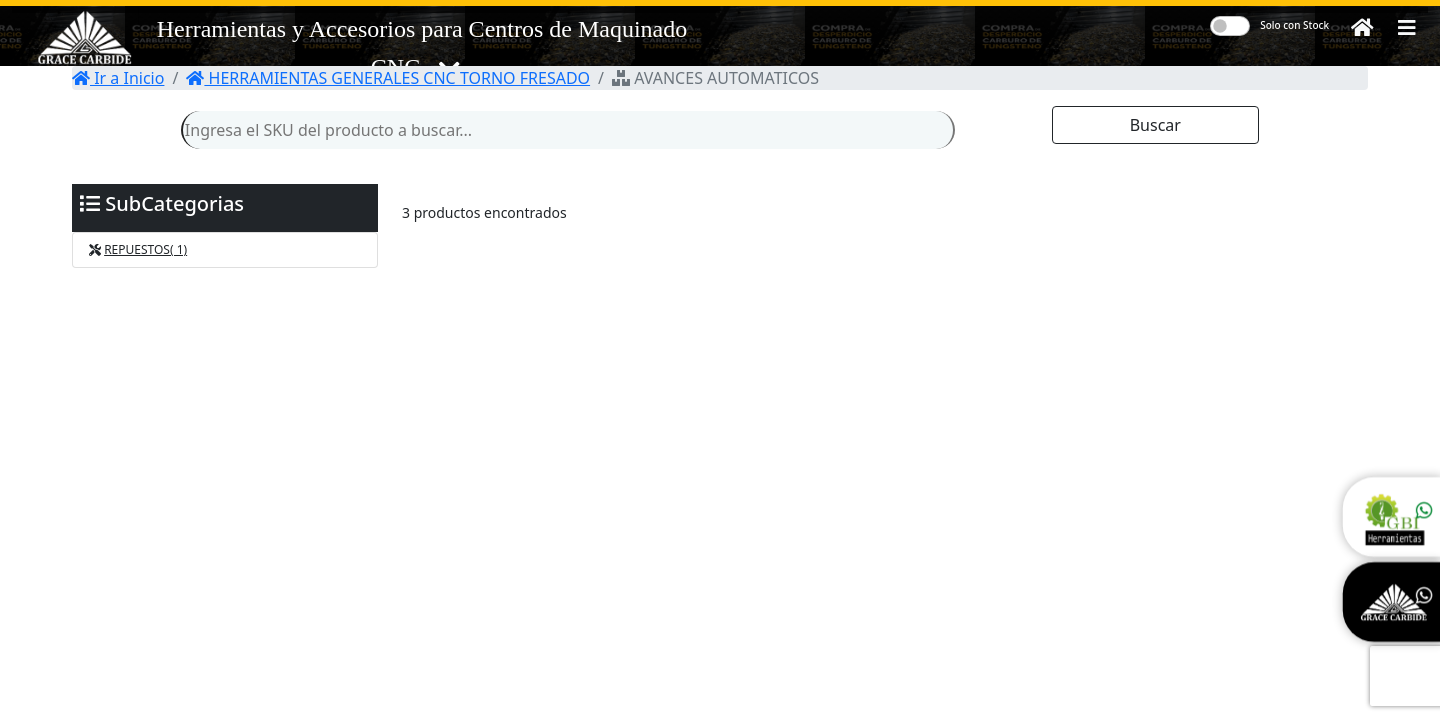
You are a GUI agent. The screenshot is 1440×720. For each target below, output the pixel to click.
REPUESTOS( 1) (145, 249)
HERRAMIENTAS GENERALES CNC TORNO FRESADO (388, 78)
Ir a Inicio (118, 78)
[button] (1407, 28)
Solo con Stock (1294, 25)
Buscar (1155, 125)
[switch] (1230, 26)
